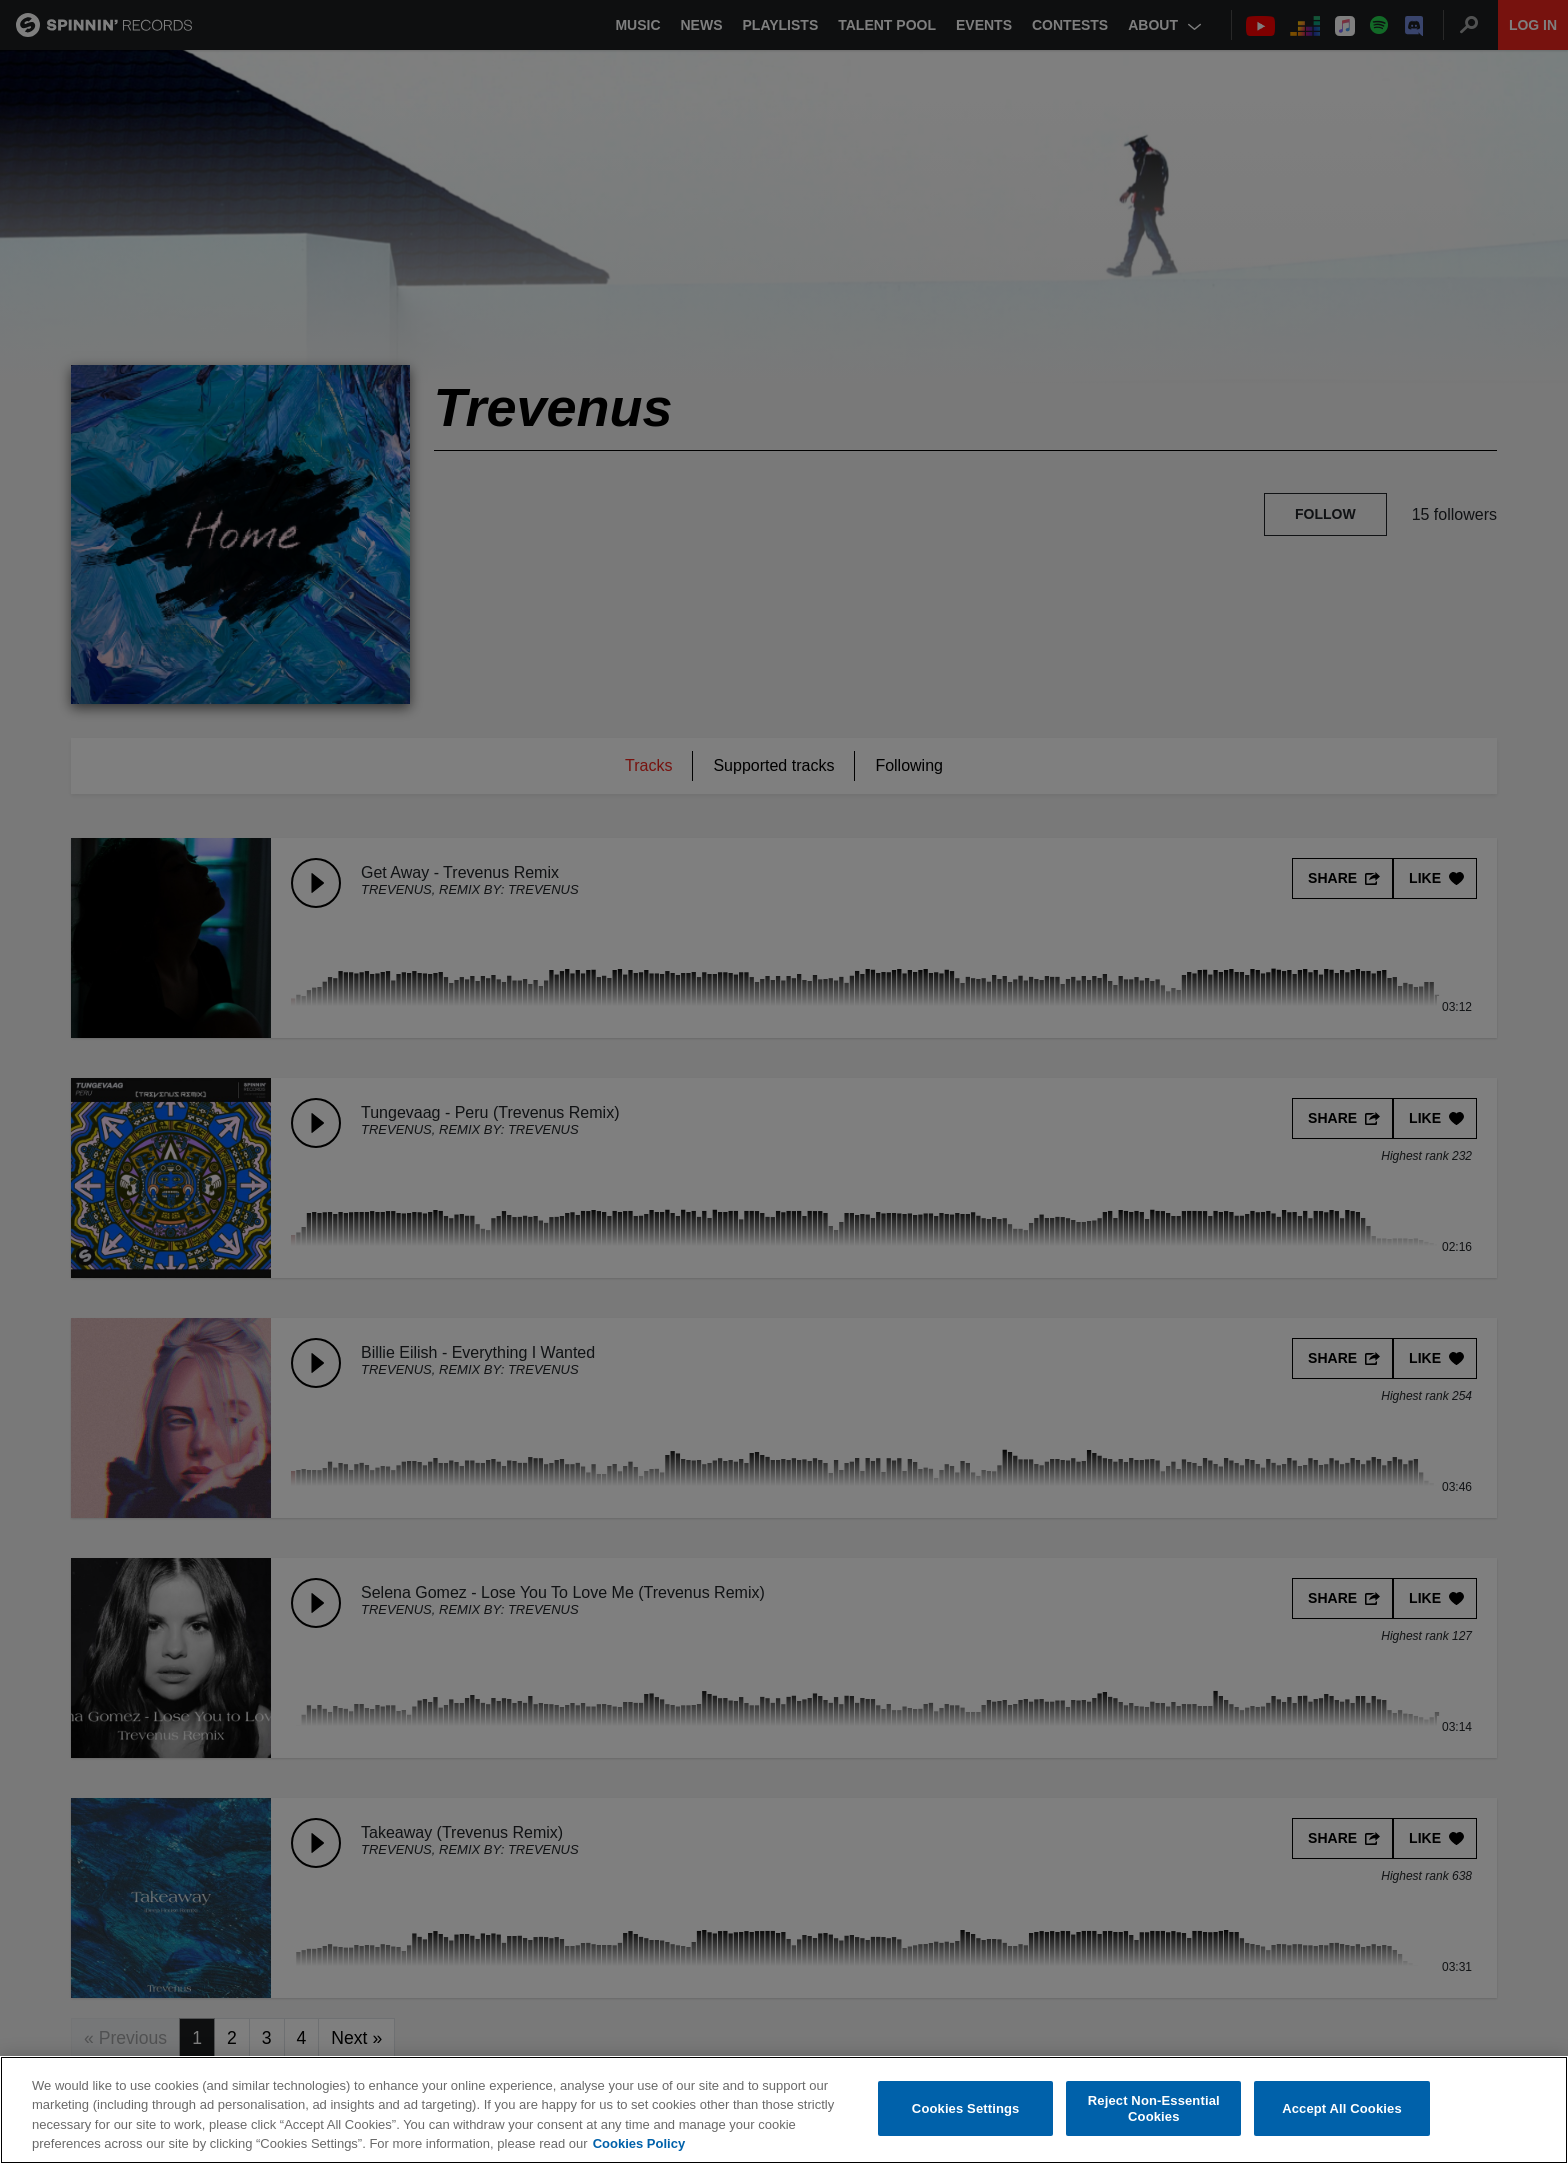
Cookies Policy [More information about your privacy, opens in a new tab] (639, 2143)
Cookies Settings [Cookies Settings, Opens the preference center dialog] (966, 2108)
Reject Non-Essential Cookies (1154, 2108)
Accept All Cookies (1342, 2108)
